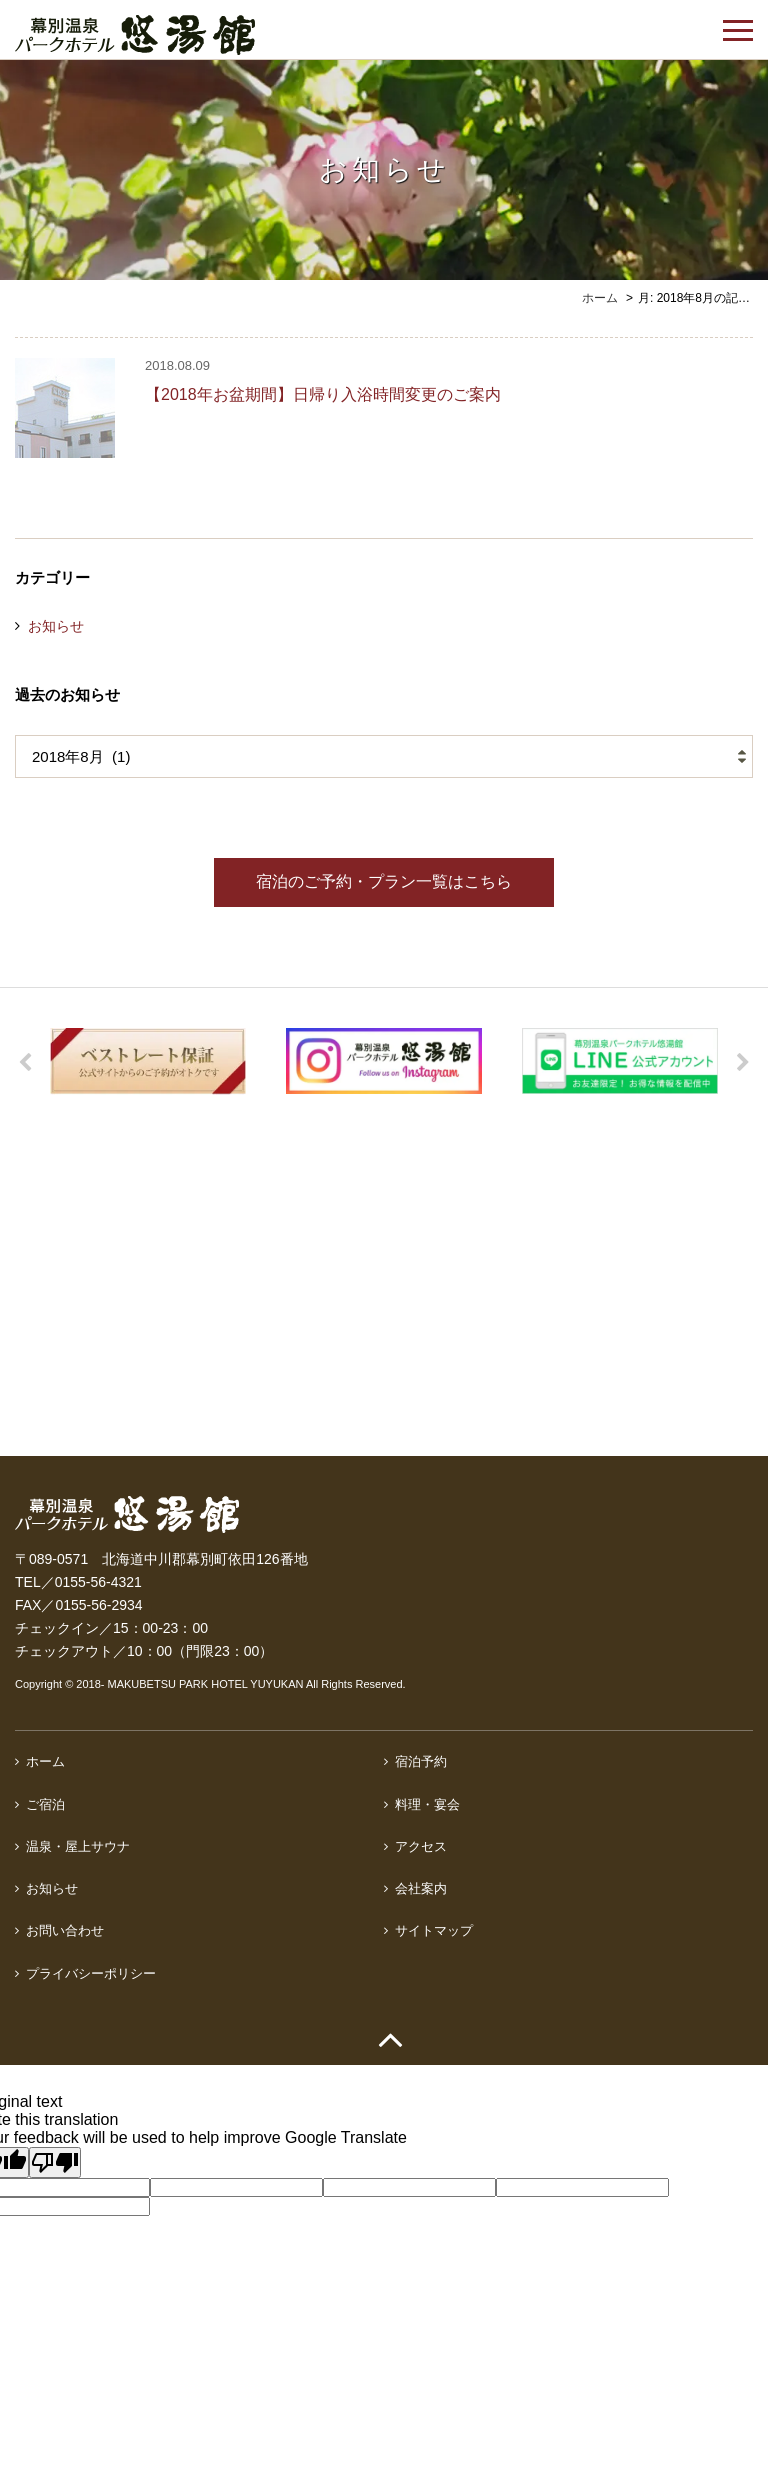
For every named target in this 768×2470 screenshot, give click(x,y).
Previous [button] (25, 1063)
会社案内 (421, 1888)
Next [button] (743, 1063)
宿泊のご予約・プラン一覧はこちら (384, 881)
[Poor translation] (55, 2162)
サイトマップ (434, 1930)
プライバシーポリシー (91, 1973)
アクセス (421, 1846)
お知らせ (56, 626)
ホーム (45, 1761)
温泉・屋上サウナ (78, 1846)
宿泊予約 (421, 1761)
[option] (148, 1061)
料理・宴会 (427, 1804)
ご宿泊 (45, 1804)
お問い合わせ (65, 1930)
